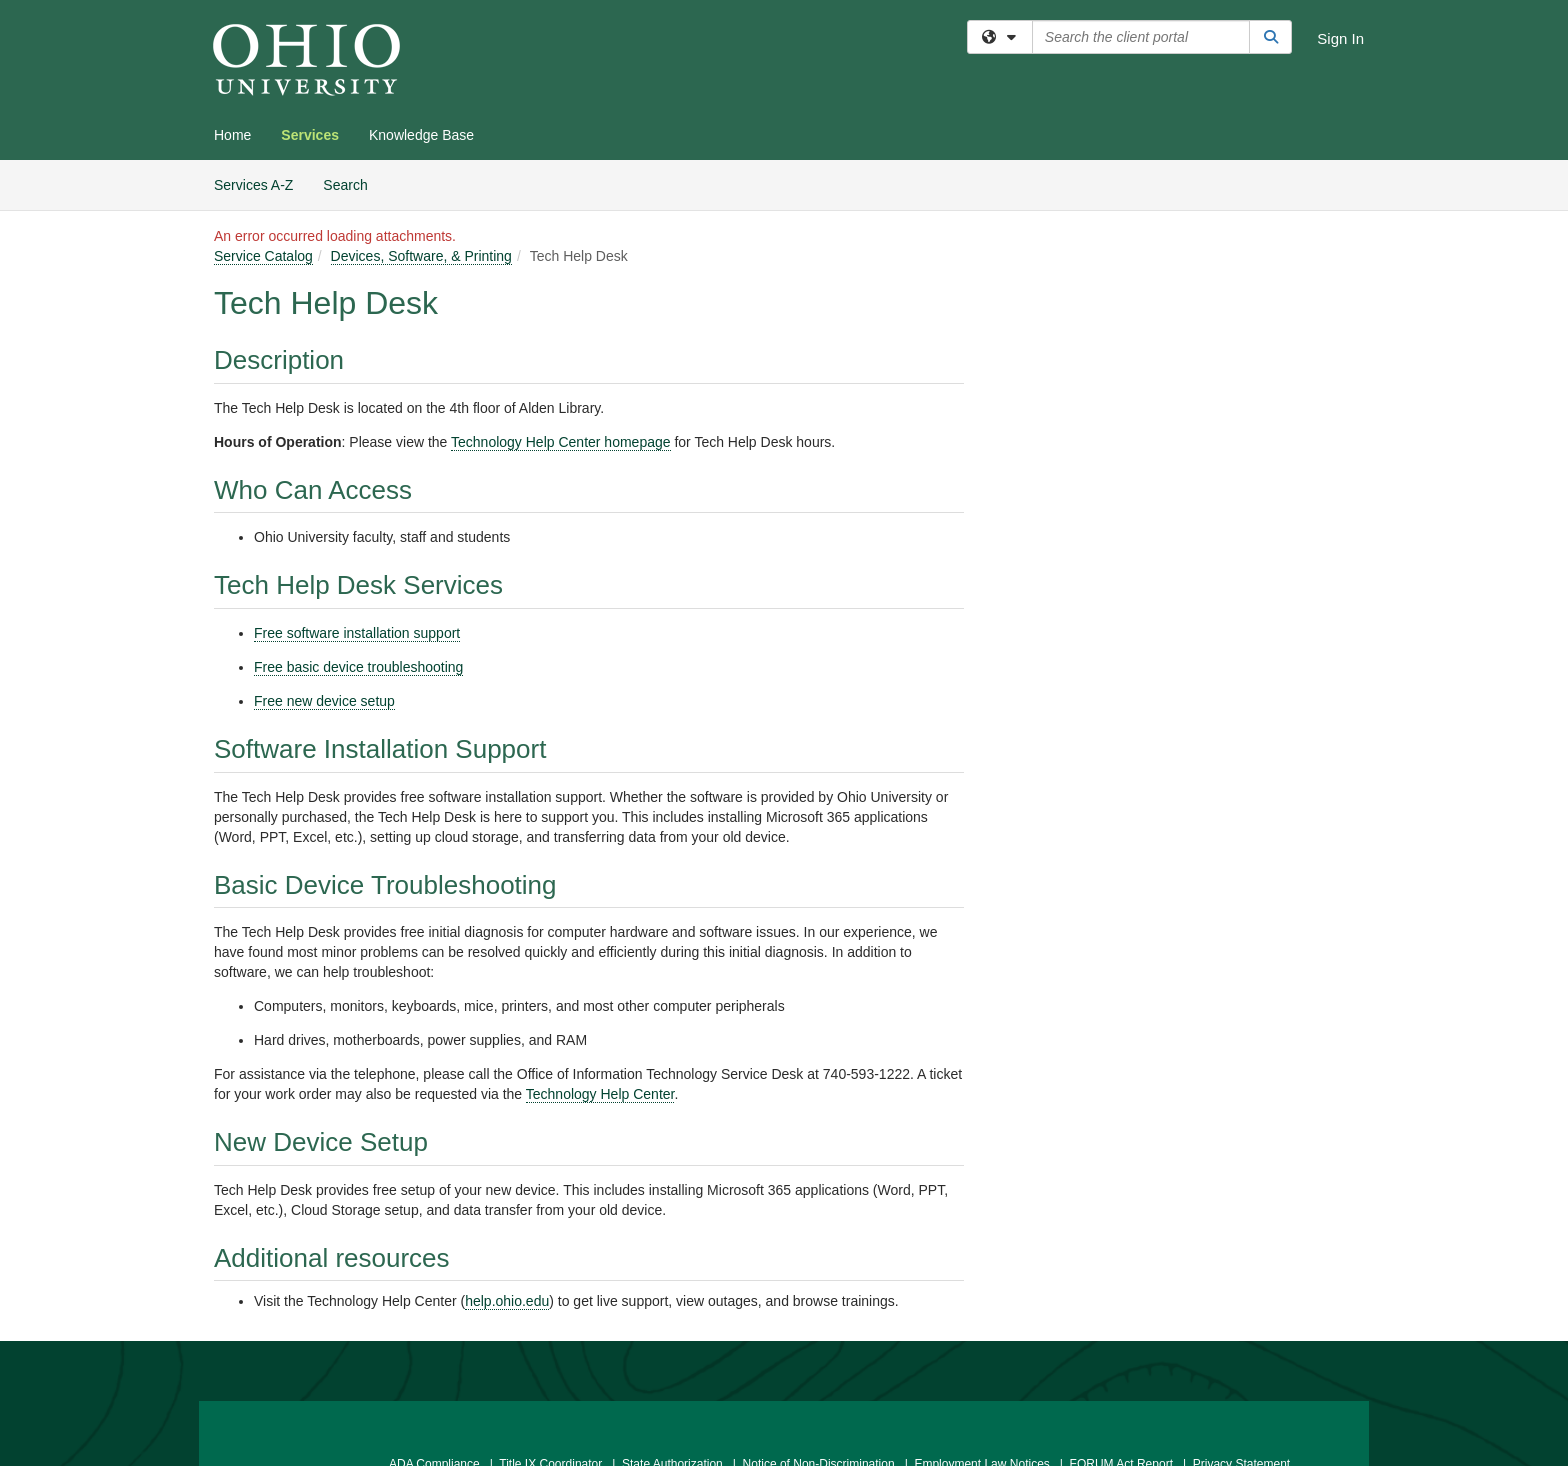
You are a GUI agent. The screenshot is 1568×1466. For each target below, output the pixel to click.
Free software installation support (357, 633)
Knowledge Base (421, 135)
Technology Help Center (600, 1094)
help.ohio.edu (507, 1301)
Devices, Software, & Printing (421, 256)
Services (310, 135)
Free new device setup (324, 701)
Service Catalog (263, 256)
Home (232, 135)
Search (352, 183)
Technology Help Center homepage (560, 442)
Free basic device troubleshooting (358, 667)
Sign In (1340, 38)
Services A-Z (253, 185)
